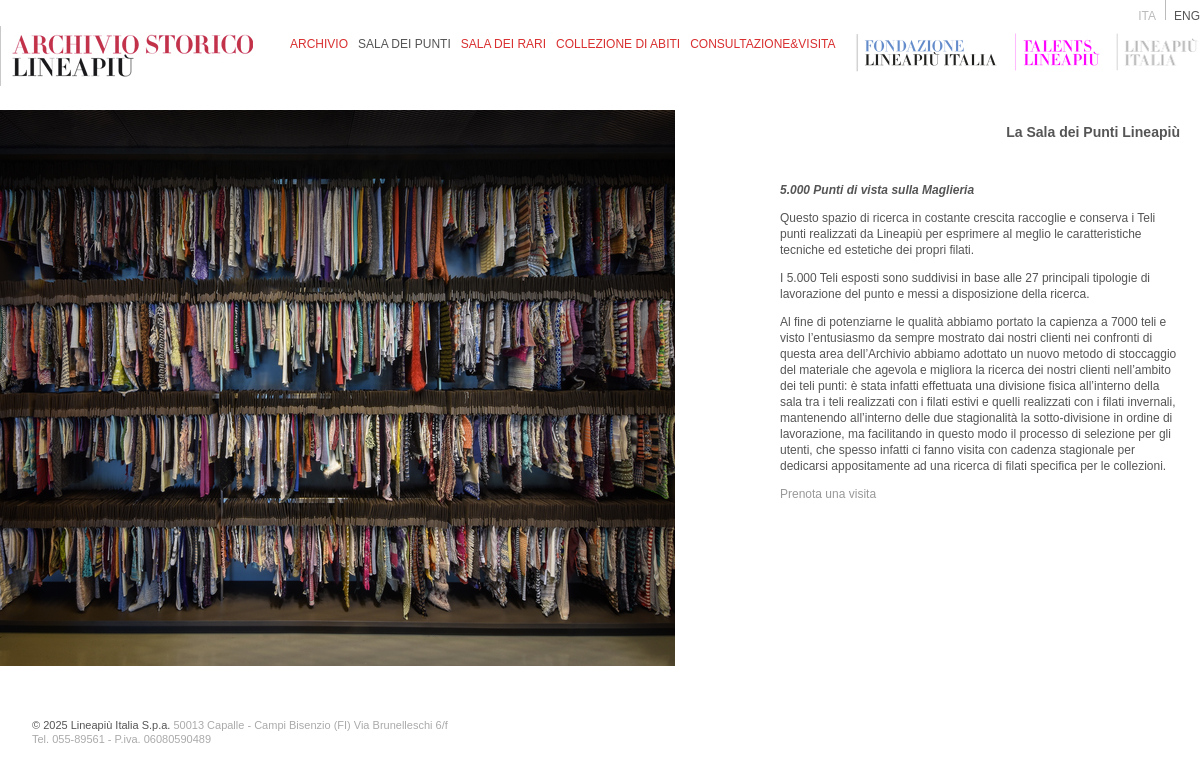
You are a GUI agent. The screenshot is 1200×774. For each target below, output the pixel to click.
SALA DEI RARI (503, 44)
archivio (319, 44)
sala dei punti (404, 44)
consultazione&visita (762, 44)
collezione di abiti (618, 44)
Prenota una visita (828, 494)
